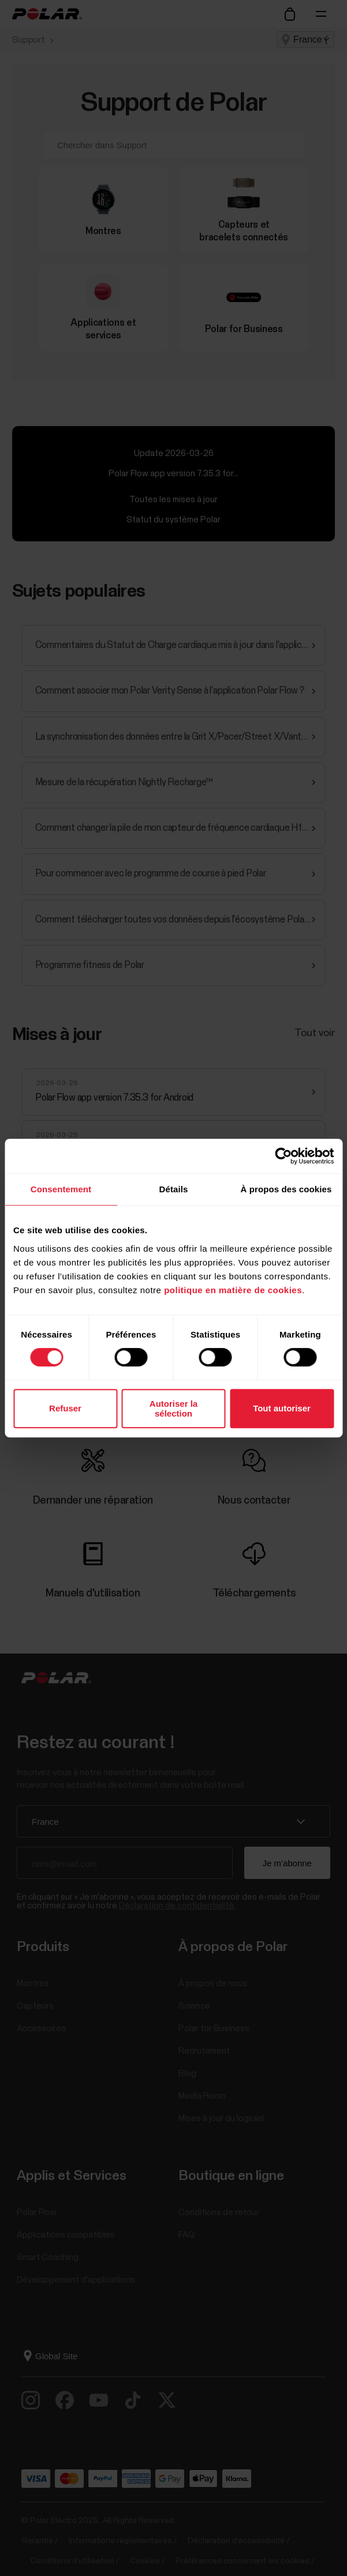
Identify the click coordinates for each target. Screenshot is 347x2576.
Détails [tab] (173, 1189)
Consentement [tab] (61, 1189)
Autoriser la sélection (173, 1408)
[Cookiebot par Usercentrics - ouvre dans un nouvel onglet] (283, 1156)
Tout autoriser (282, 1408)
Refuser (65, 1408)
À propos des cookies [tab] (286, 1189)
